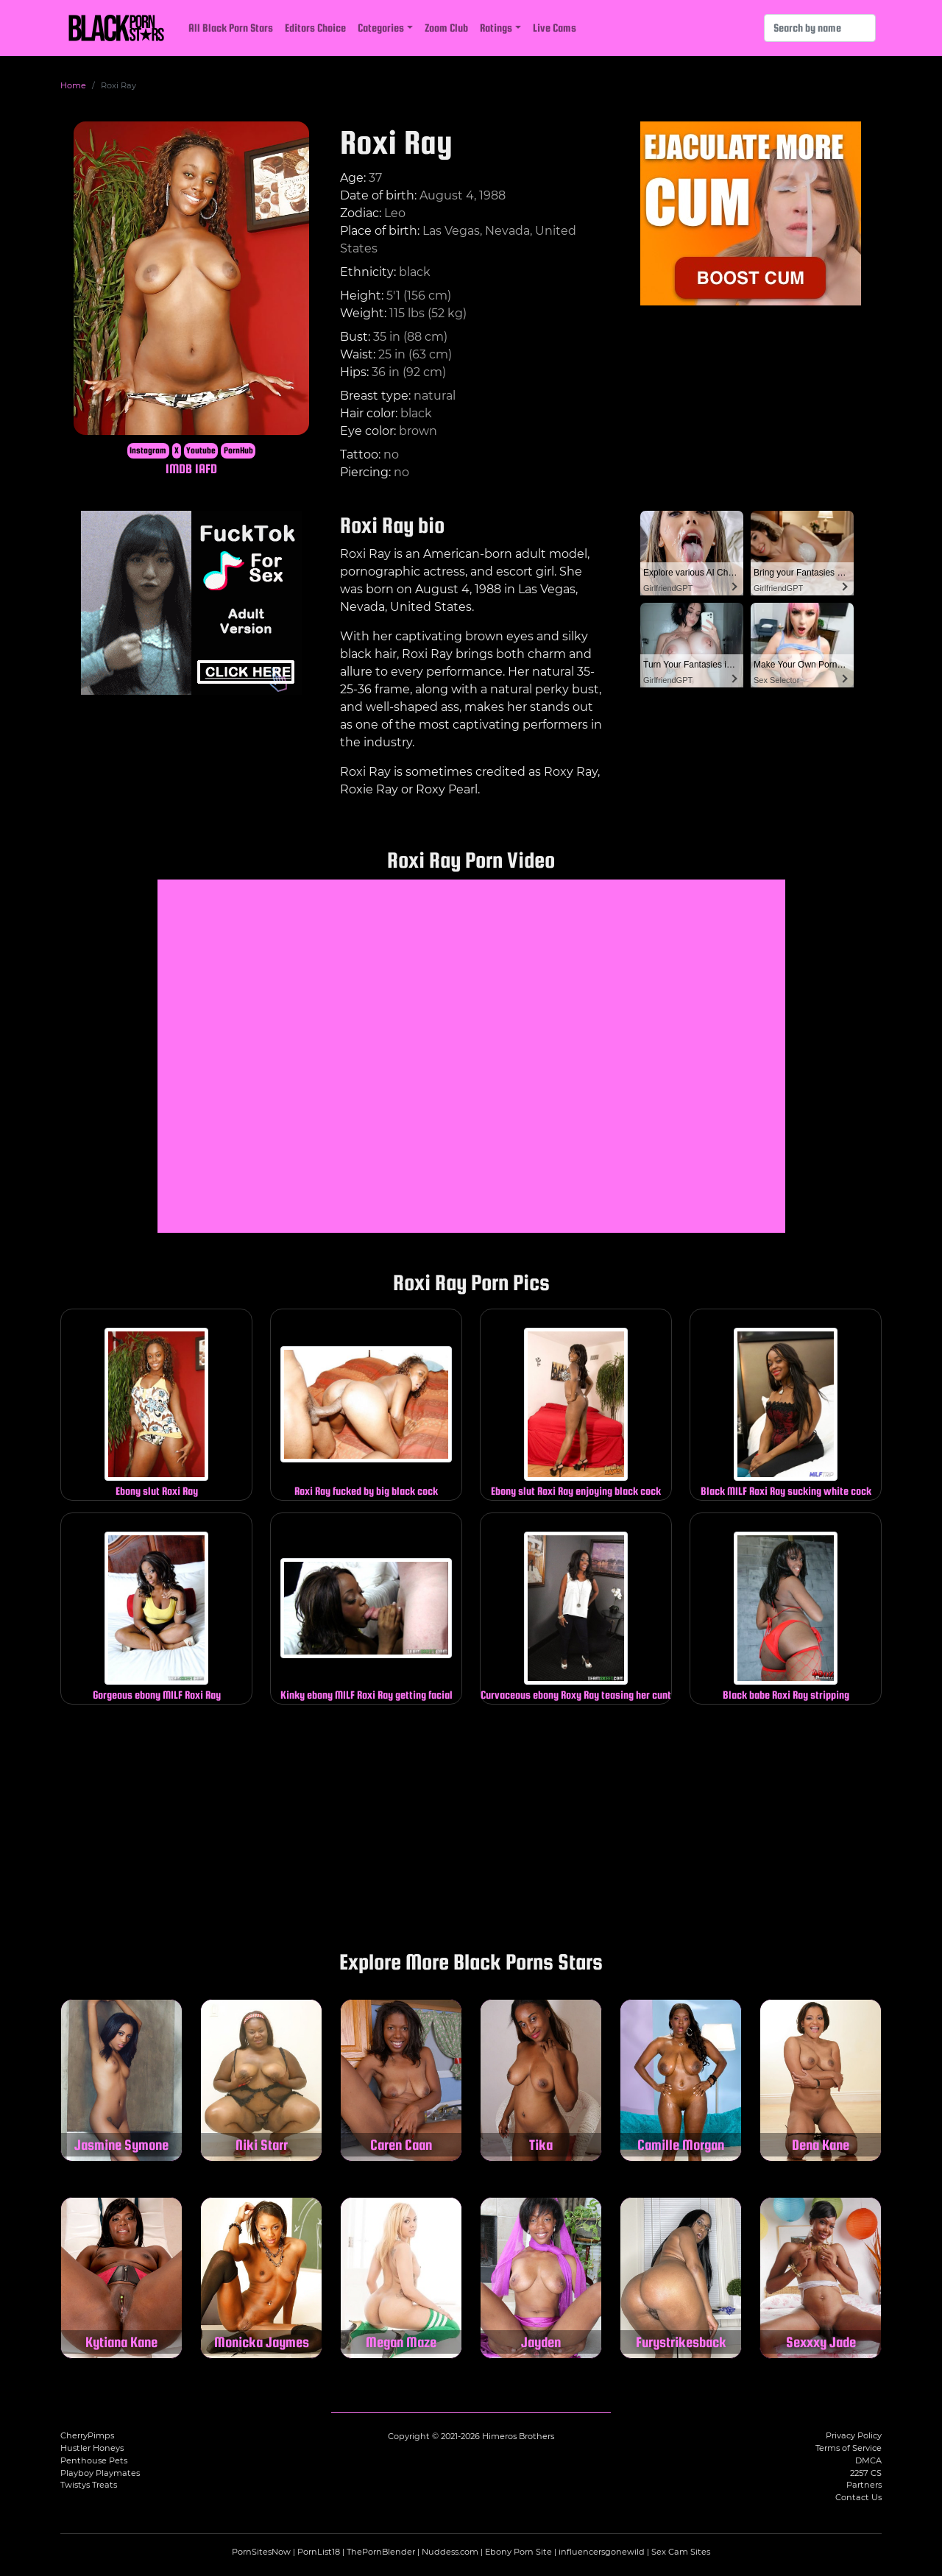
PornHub (238, 450)
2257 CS (866, 2473)
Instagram (148, 450)
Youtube (201, 450)
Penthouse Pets (93, 2460)
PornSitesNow (261, 2552)
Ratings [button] (496, 27)
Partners (864, 2485)
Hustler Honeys (92, 2448)
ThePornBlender (381, 2552)
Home (73, 85)
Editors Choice (315, 27)
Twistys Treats (88, 2485)
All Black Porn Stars (230, 27)
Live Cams (554, 27)
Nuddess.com (450, 2552)
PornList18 (318, 2552)
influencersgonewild (602, 2552)
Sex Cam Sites (680, 2552)
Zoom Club (446, 27)
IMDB (179, 468)
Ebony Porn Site (518, 2552)
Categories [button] (381, 27)
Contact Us (858, 2497)
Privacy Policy (854, 2435)
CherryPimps (87, 2435)
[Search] (820, 28)
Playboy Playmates (100, 2473)
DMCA (868, 2460)
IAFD (206, 468)
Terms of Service (848, 2448)
